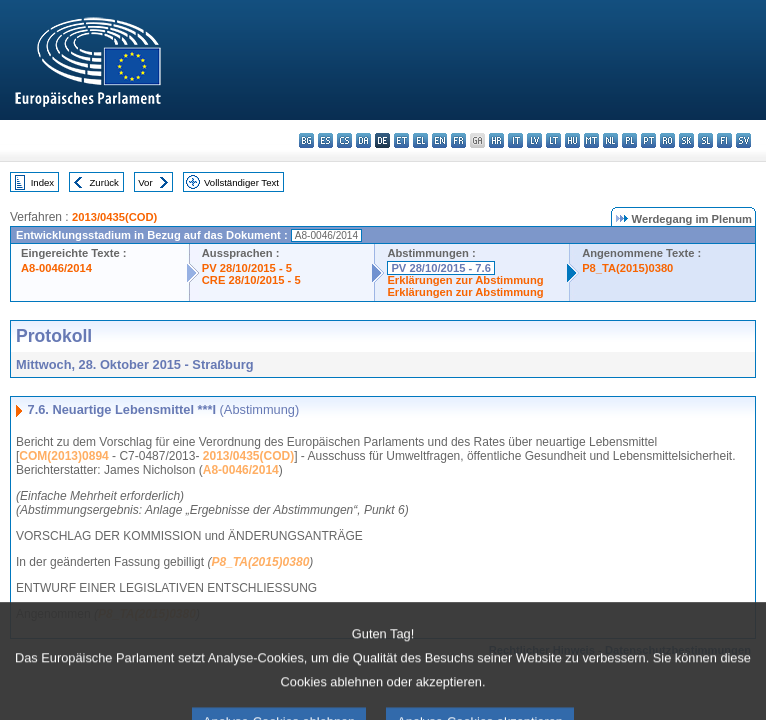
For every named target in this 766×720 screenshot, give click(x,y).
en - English (439, 140)
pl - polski (629, 140)
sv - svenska (743, 140)
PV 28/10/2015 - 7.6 (441, 268)
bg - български (306, 140)
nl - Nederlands (610, 140)
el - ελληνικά (420, 140)
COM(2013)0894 (63, 456)
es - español (325, 140)
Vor (145, 182)
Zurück (104, 182)
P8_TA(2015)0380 (627, 268)
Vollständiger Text (241, 182)
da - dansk (363, 140)
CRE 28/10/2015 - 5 (251, 280)
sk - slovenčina (686, 140)
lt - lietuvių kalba (553, 140)
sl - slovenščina (705, 140)
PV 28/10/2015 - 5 (247, 268)
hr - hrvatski (496, 140)
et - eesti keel (401, 140)
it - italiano (515, 140)
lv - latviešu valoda (534, 140)
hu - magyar (572, 140)
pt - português (648, 140)
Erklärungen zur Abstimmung (465, 280)
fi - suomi (724, 140)
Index (42, 182)
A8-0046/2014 (56, 268)
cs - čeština (344, 140)
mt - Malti (591, 140)
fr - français (458, 140)
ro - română (667, 140)
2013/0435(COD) (114, 217)
